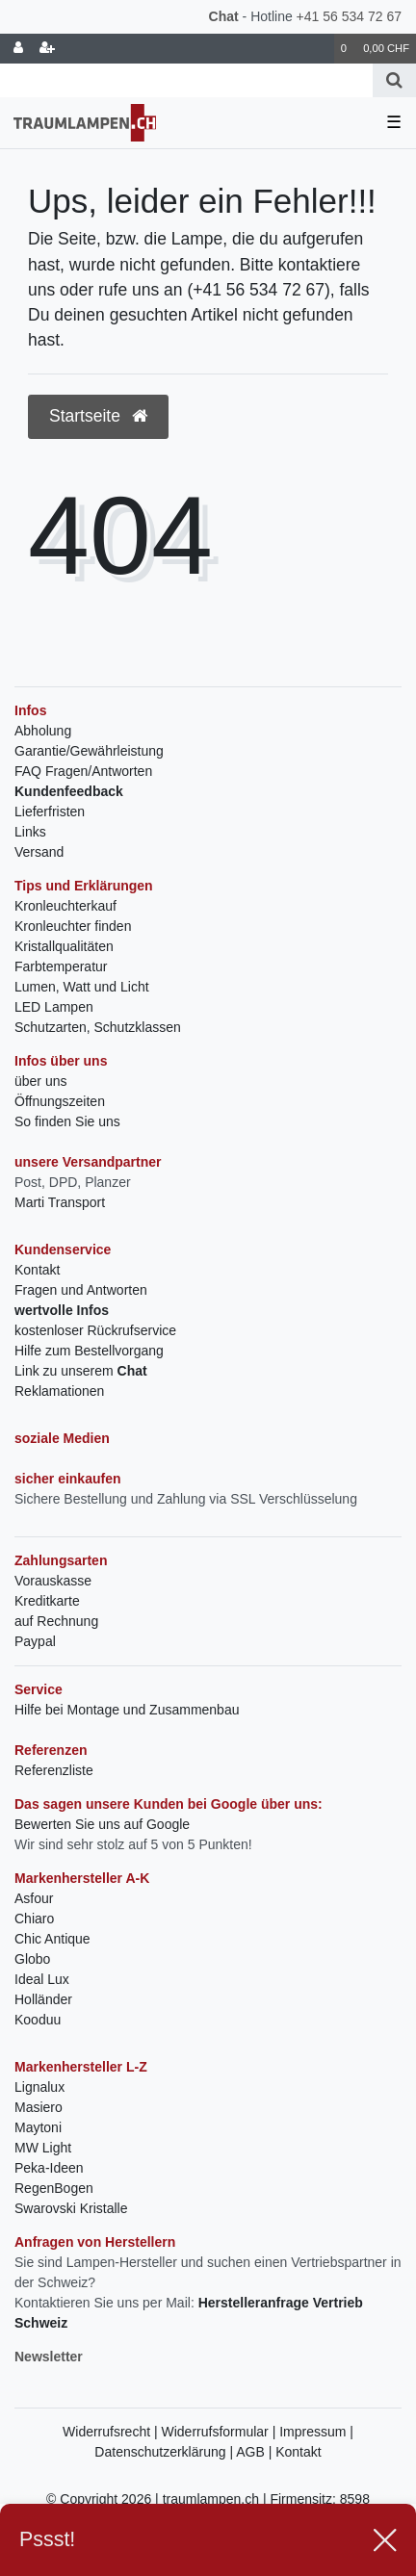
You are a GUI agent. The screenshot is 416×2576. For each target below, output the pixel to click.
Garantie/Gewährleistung (89, 751)
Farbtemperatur (60, 966)
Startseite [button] (98, 415)
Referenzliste (53, 1770)
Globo (32, 1959)
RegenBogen (53, 2188)
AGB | (255, 2452)
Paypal (35, 1641)
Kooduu (37, 2019)
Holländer (43, 1999)
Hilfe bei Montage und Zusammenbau (126, 1709)
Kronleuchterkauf (65, 906)
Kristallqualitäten (64, 946)
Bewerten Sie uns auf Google (102, 1824)
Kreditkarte (47, 1601)
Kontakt (37, 1269)
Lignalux (39, 2087)
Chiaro (34, 1918)
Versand (39, 852)
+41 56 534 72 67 (349, 16)
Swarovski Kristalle (70, 2208)
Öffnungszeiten (59, 1101)
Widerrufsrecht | (112, 2431)
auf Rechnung (56, 1621)
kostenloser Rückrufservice (95, 1330)
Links (30, 831)
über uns (40, 1081)
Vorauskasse (52, 1580)
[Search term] (186, 80)
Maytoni (38, 2127)
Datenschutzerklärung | (165, 2452)
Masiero (38, 2107)
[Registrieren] (47, 49)
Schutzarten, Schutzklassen (97, 1027)
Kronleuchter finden (72, 926)
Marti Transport (59, 1202)
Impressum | (316, 2431)
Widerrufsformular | (221, 2431)
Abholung (42, 730)
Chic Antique (52, 1938)
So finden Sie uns (67, 1121)
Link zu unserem (80, 1370)
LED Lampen (53, 1007)
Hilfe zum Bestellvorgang (89, 1350)
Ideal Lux (41, 1979)
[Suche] (394, 80)
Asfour (33, 1898)
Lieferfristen (49, 811)
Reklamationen (59, 1391)
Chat (224, 16)
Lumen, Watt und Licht (81, 986)
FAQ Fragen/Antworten (83, 771)
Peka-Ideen (49, 2168)
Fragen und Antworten (80, 1290)
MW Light (42, 2147)
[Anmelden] (18, 49)
